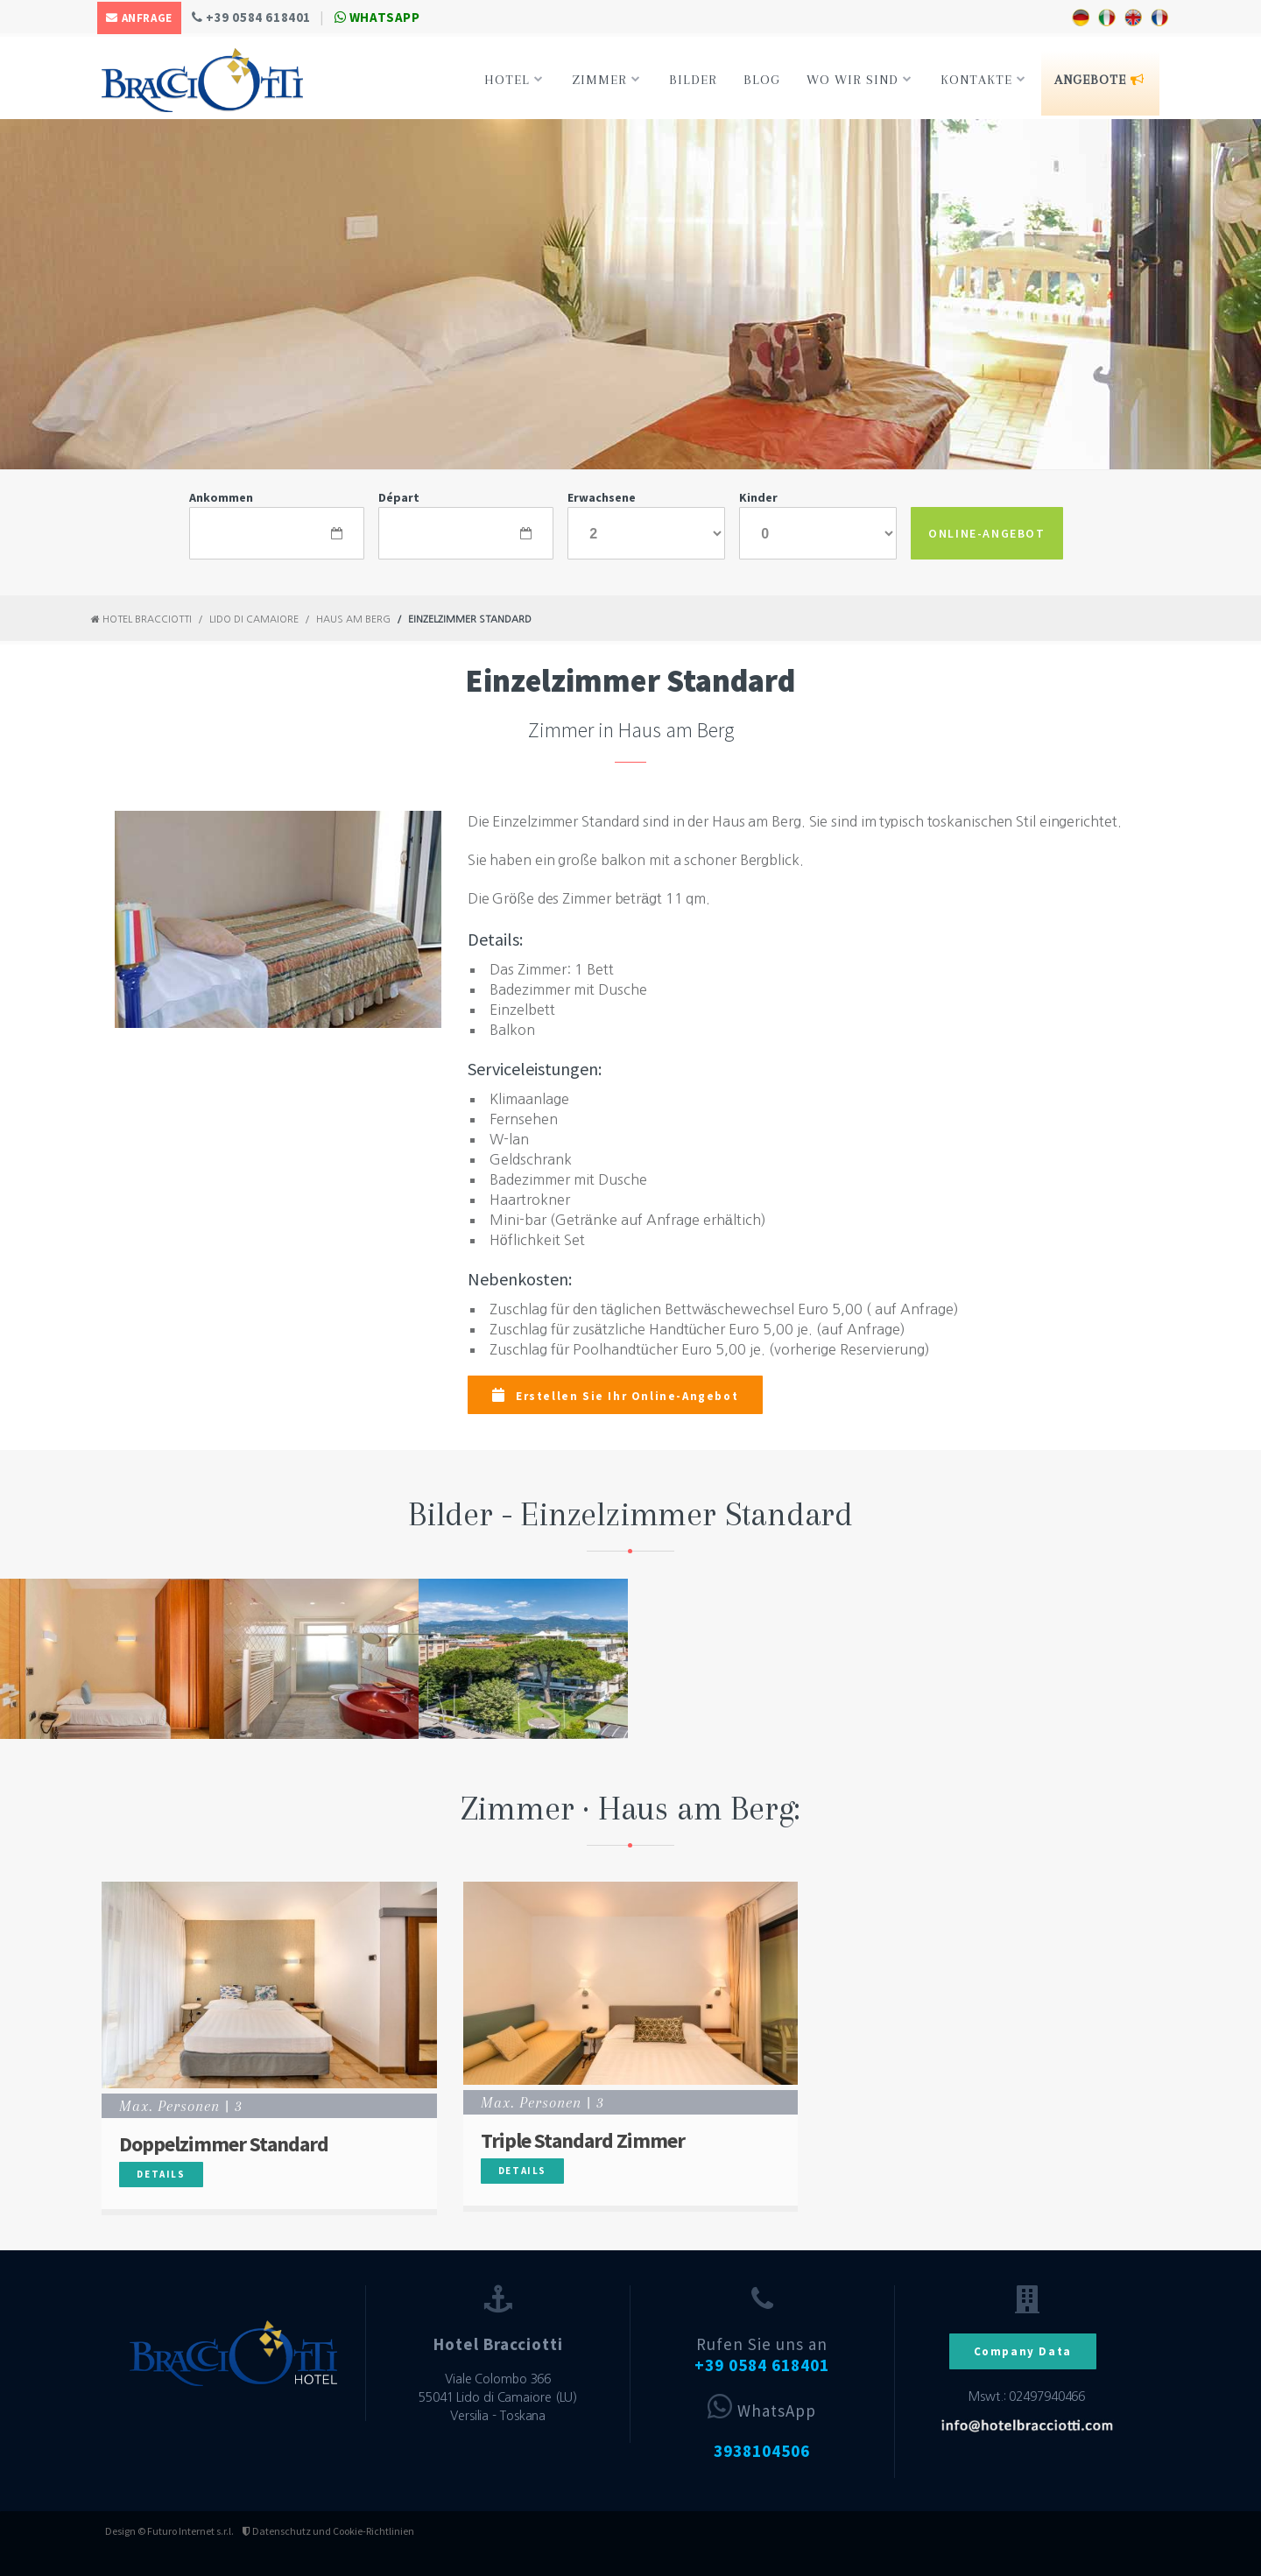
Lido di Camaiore (254, 619)
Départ (398, 497)
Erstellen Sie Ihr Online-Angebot (615, 1396)
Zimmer (606, 80)
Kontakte (983, 80)
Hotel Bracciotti (141, 619)
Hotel (514, 80)
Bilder (693, 80)
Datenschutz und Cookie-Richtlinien (328, 2530)
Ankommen (221, 497)
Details (161, 2174)
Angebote (1099, 80)
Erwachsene (601, 497)
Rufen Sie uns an (761, 2354)
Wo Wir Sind (859, 80)
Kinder (758, 497)
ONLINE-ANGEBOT (986, 533)
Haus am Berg (353, 619)
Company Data (1023, 2351)
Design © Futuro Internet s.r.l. (169, 2530)
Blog (761, 80)
